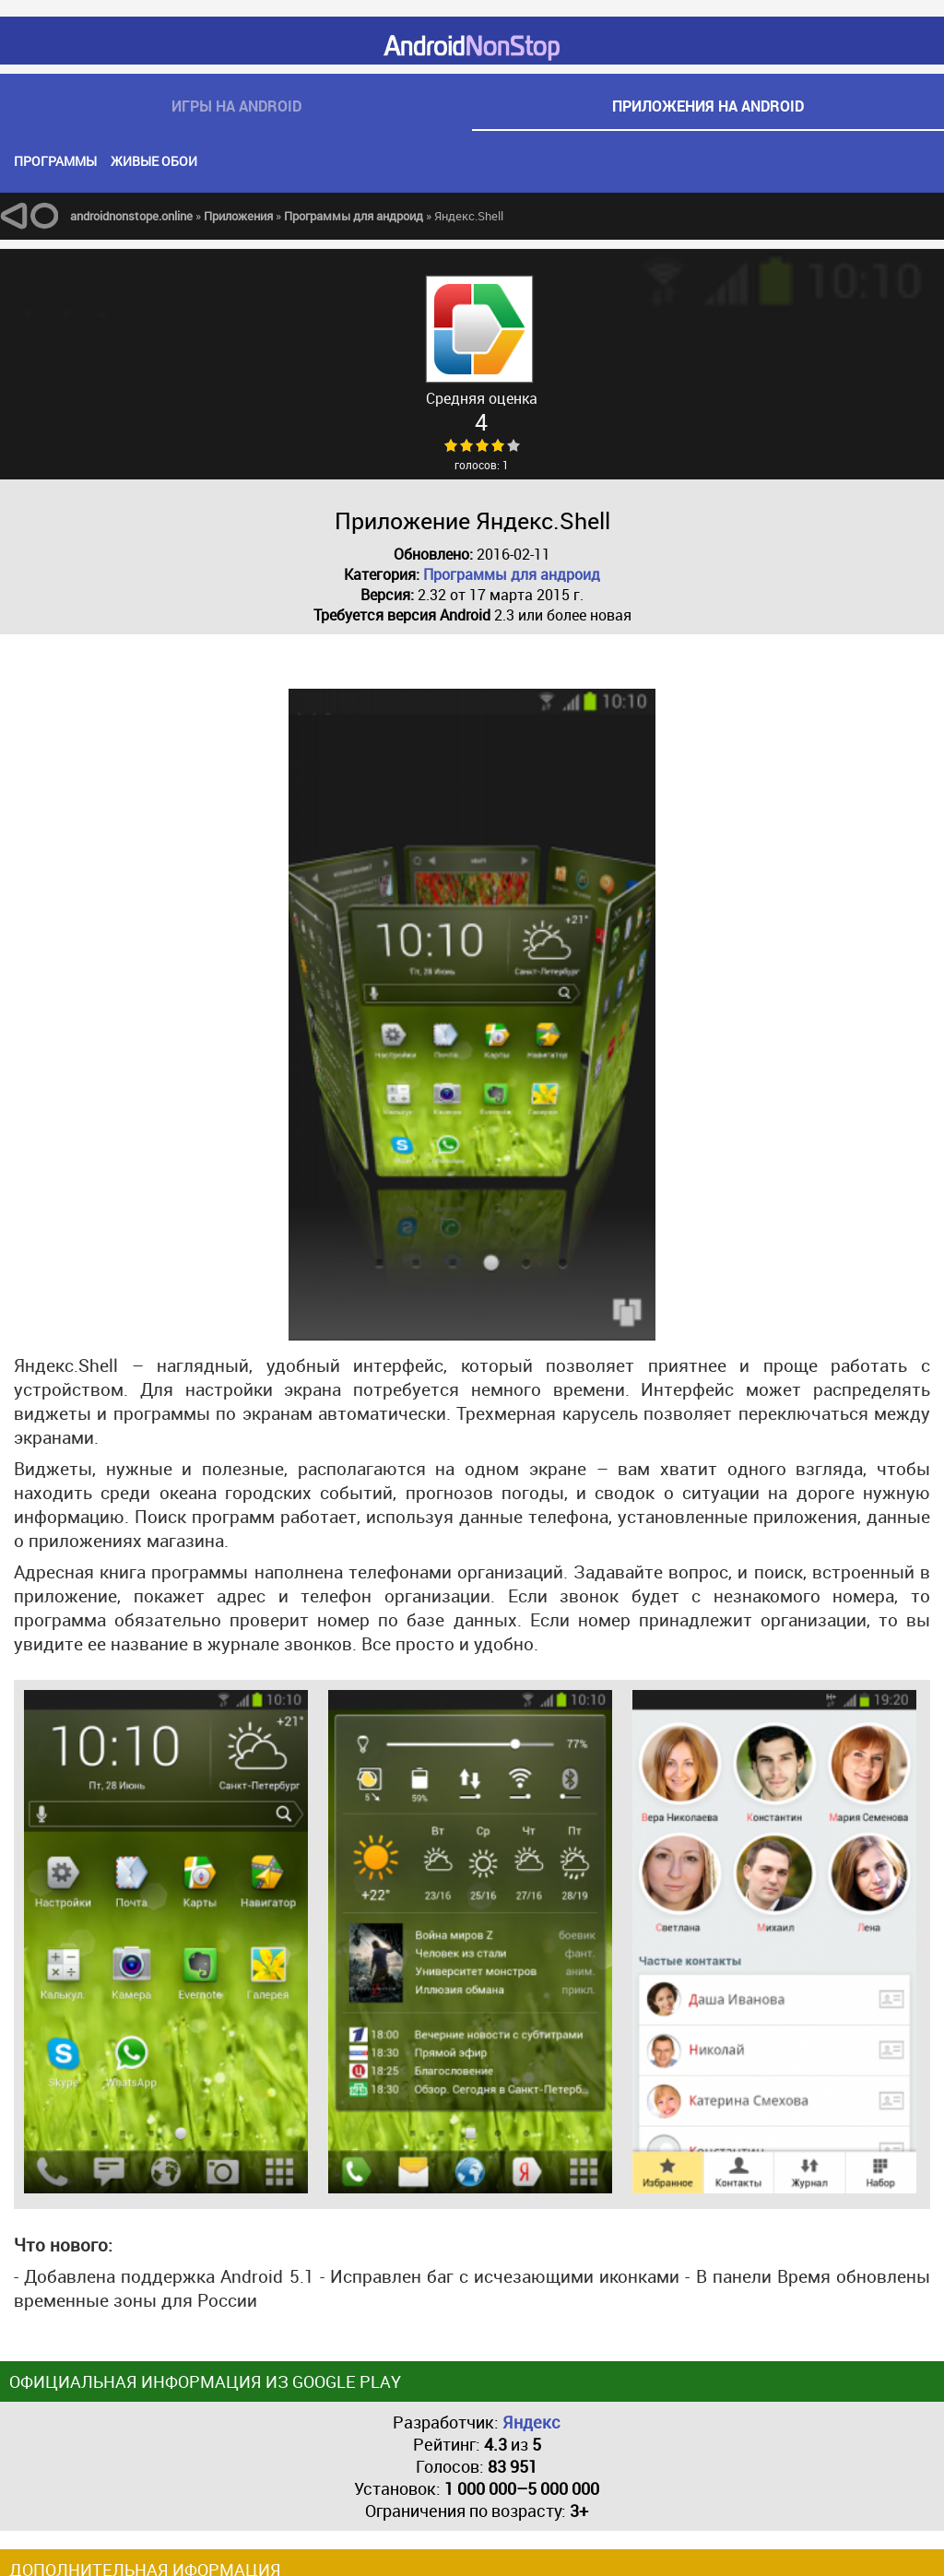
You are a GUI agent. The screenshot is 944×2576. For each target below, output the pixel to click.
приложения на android (708, 106)
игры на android (236, 106)
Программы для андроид (511, 574)
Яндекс (531, 2422)
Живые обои (154, 161)
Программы (55, 161)
